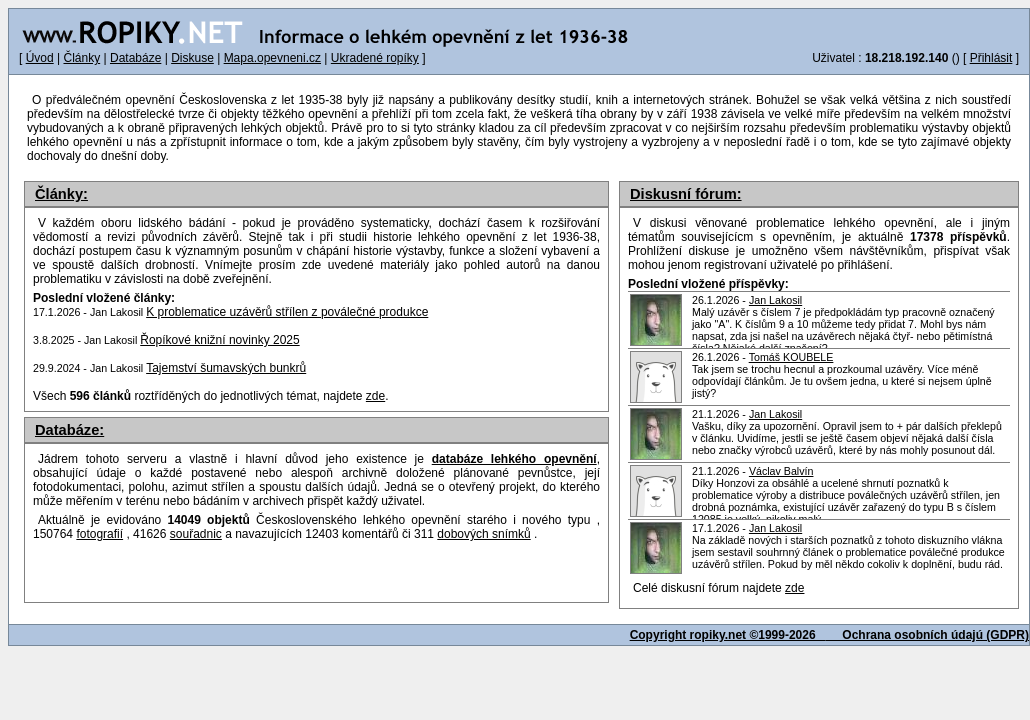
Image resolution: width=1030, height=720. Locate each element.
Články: (61, 194)
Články (81, 58)
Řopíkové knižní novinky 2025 (219, 340)
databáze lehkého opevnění (514, 459)
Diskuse (192, 58)
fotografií (99, 534)
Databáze (135, 58)
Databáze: (69, 430)
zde (794, 588)
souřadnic (196, 534)
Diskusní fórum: (686, 194)
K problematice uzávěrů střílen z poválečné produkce (287, 312)
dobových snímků (483, 534)
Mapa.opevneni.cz (272, 58)
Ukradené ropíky (375, 58)
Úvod (40, 58)
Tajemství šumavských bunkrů (226, 368)
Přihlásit (991, 58)
